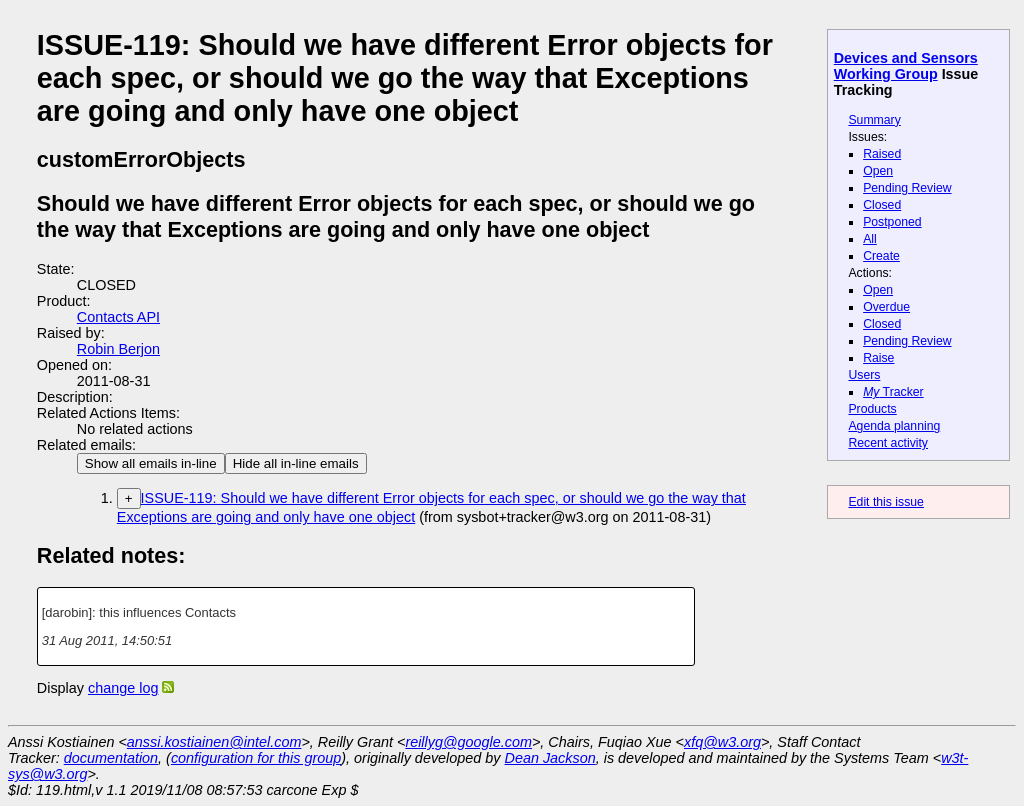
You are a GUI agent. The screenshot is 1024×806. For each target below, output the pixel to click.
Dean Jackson (550, 758)
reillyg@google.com (468, 742)
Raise (878, 358)
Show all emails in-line (151, 463)
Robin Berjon (118, 349)
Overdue (886, 307)
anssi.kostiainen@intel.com (214, 742)
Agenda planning (894, 426)
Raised (882, 154)
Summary (874, 120)
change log (123, 688)
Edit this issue (885, 502)
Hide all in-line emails (296, 463)
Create (881, 256)
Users (864, 375)
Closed (882, 205)
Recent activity (888, 443)
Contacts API (118, 317)
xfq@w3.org (722, 742)
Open (878, 171)
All (870, 239)
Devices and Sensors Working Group (906, 66)
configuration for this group (256, 758)
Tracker (893, 392)
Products (872, 409)
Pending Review (907, 188)
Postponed (892, 222)
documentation (111, 758)
